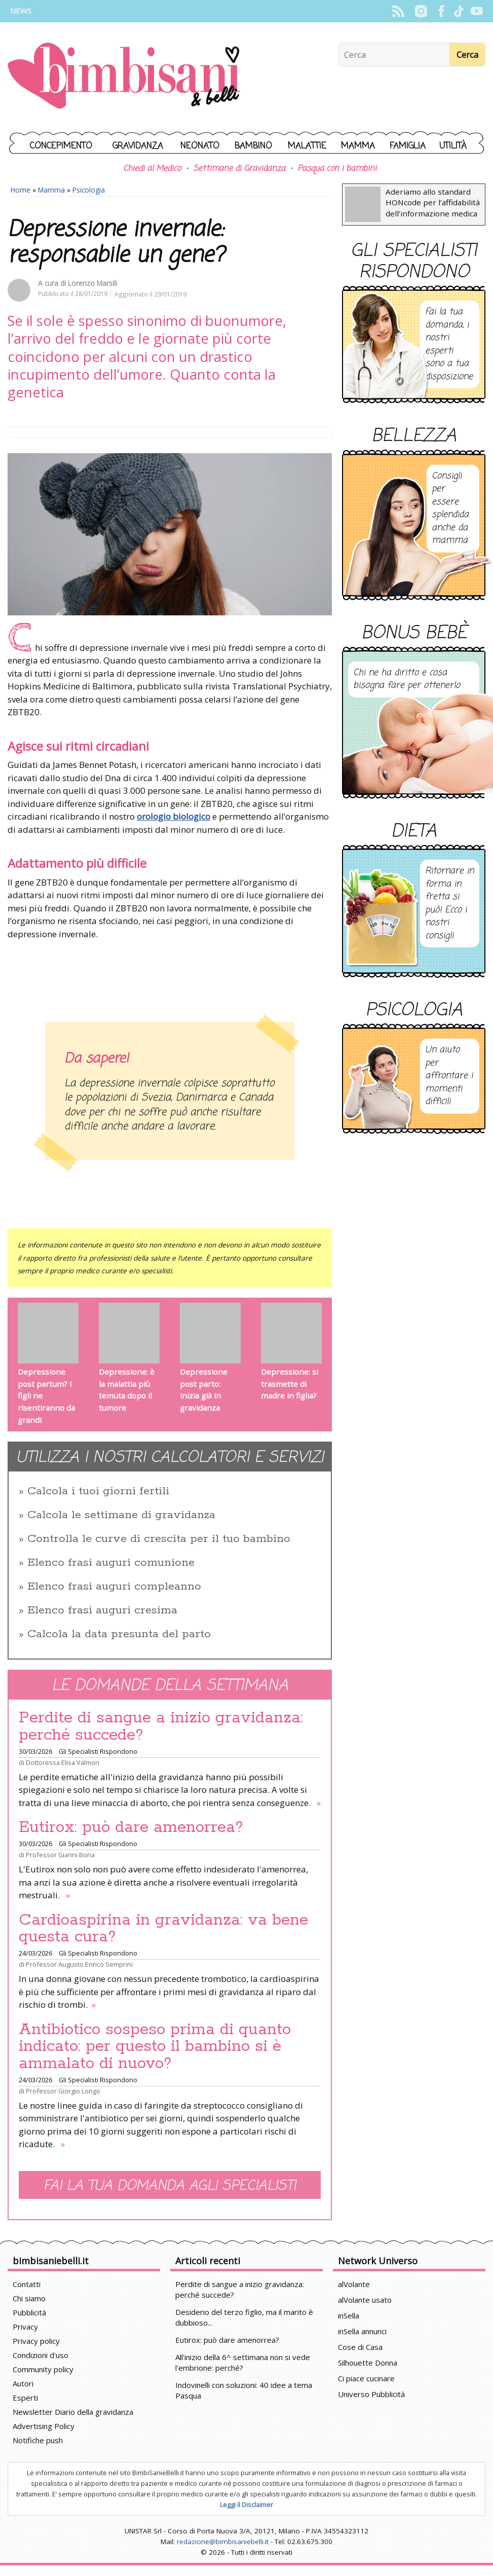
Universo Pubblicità (371, 2394)
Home (20, 190)
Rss (398, 11)
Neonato (199, 146)
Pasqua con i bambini (336, 169)
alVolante (354, 2284)
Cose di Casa (360, 2347)
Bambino (253, 146)
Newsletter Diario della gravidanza (73, 2412)
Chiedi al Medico (152, 169)
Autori (23, 2383)
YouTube (476, 11)
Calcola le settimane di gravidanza (121, 1515)
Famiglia (408, 146)
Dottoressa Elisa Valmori (62, 1762)
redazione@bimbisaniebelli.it (223, 2541)
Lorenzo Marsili (92, 283)
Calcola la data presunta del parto (119, 1634)
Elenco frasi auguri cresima (102, 1610)
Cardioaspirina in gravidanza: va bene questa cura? (163, 1928)
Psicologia (88, 190)
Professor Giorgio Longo (63, 2090)
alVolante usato (365, 2300)
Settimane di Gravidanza (239, 169)
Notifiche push (38, 2440)
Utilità (453, 146)
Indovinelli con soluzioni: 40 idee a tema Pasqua (243, 2390)
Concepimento (61, 146)
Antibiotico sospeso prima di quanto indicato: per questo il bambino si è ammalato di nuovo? (155, 2046)
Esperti (25, 2398)
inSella (348, 2315)
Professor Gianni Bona (60, 1854)
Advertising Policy (43, 2426)
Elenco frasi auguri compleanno (114, 1586)
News (20, 11)
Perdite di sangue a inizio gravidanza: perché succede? (161, 1726)
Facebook (441, 11)
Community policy (43, 2369)
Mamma (358, 146)
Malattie (307, 146)
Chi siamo (29, 2298)
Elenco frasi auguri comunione (111, 1563)
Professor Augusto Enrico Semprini (79, 1964)
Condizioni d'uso (40, 2355)
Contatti (27, 2284)
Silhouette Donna (367, 2363)
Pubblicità (29, 2312)
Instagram (420, 11)
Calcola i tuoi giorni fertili (98, 1491)
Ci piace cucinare (366, 2378)
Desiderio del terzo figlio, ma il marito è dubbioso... (244, 2317)
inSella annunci (362, 2331)
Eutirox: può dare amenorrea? (131, 1827)
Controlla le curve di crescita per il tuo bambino (158, 1539)
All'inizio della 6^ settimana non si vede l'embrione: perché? (242, 2362)
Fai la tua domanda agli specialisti (170, 2186)
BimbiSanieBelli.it (124, 77)
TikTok (459, 11)
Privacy (25, 2327)
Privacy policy (36, 2341)
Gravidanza (137, 146)
